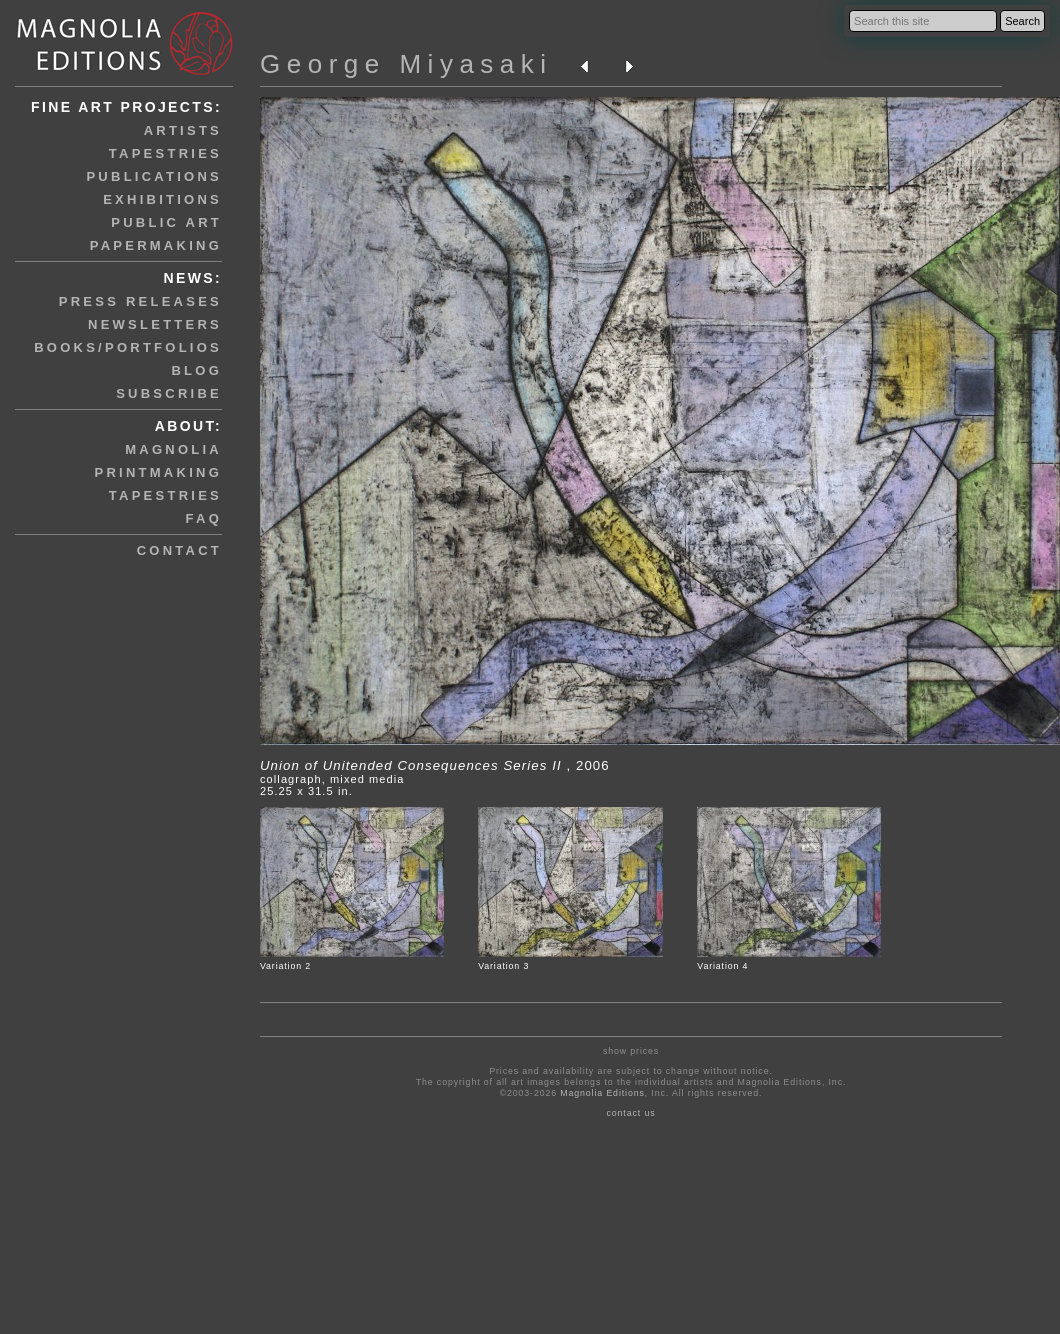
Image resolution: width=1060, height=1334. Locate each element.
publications (154, 176)
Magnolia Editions (602, 1093)
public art (166, 222)
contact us (631, 1113)
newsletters (155, 324)
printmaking (158, 472)
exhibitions (162, 199)
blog (196, 370)
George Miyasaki (406, 64)
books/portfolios (128, 347)
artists (183, 130)
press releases (140, 301)
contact (179, 550)
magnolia (173, 449)
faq (204, 518)
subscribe (169, 393)
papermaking (156, 245)
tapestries (165, 153)
